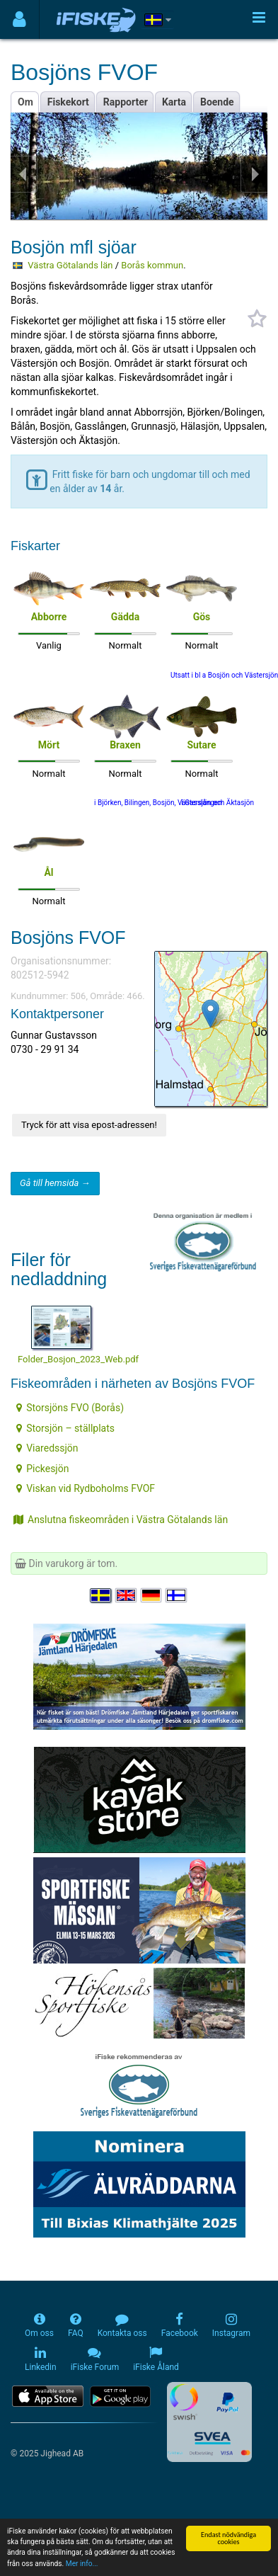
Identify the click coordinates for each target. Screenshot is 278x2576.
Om (25, 102)
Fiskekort (68, 102)
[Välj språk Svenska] (101, 1595)
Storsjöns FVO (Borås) (70, 1407)
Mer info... (82, 2564)
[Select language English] (126, 1595)
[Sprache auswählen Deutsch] (152, 1595)
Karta (174, 102)
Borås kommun (152, 265)
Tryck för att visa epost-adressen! (89, 1124)
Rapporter (125, 102)
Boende (217, 102)
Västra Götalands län (70, 265)
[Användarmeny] (19, 19)
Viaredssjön (47, 1448)
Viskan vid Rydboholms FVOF (85, 1488)
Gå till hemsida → (55, 1183)
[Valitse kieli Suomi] (177, 1595)
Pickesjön (42, 1468)
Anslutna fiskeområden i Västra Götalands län (120, 1519)
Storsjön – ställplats (65, 1428)
